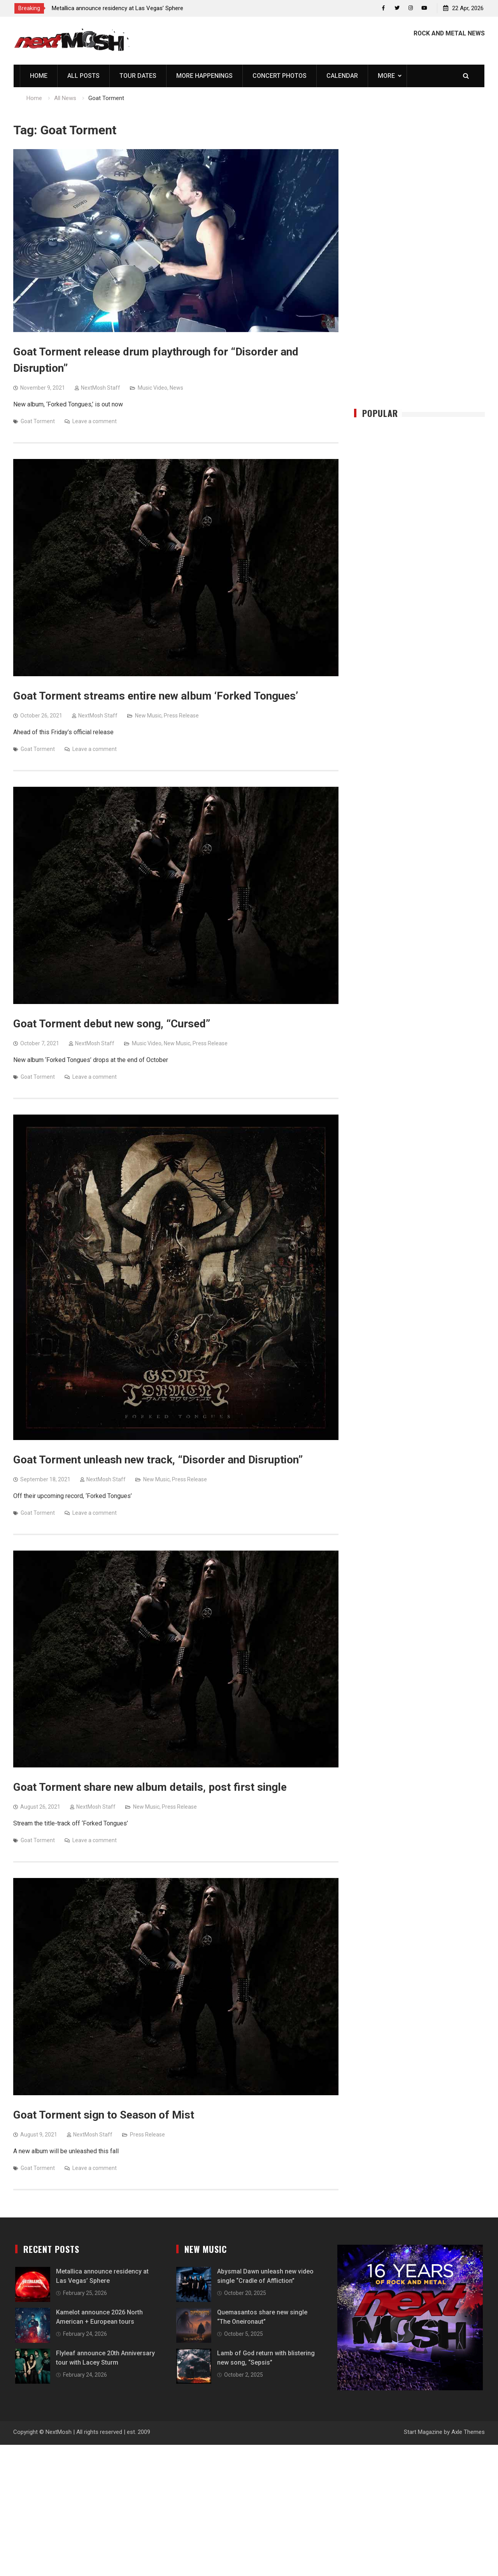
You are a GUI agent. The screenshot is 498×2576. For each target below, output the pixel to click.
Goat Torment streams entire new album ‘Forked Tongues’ (155, 696)
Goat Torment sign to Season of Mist (103, 2115)
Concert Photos (280, 76)
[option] (122, 8)
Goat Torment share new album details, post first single (150, 1787)
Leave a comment (94, 421)
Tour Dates (137, 76)
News (176, 388)
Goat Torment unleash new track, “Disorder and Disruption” (158, 1460)
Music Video (152, 388)
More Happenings (204, 76)
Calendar (342, 76)
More (386, 76)
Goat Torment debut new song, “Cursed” (111, 1024)
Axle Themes (468, 2432)
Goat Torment (38, 421)
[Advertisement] (419, 265)
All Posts (83, 76)
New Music (148, 716)
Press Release (181, 716)
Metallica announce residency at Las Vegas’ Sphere (117, 8)
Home (38, 76)
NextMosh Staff (100, 388)
